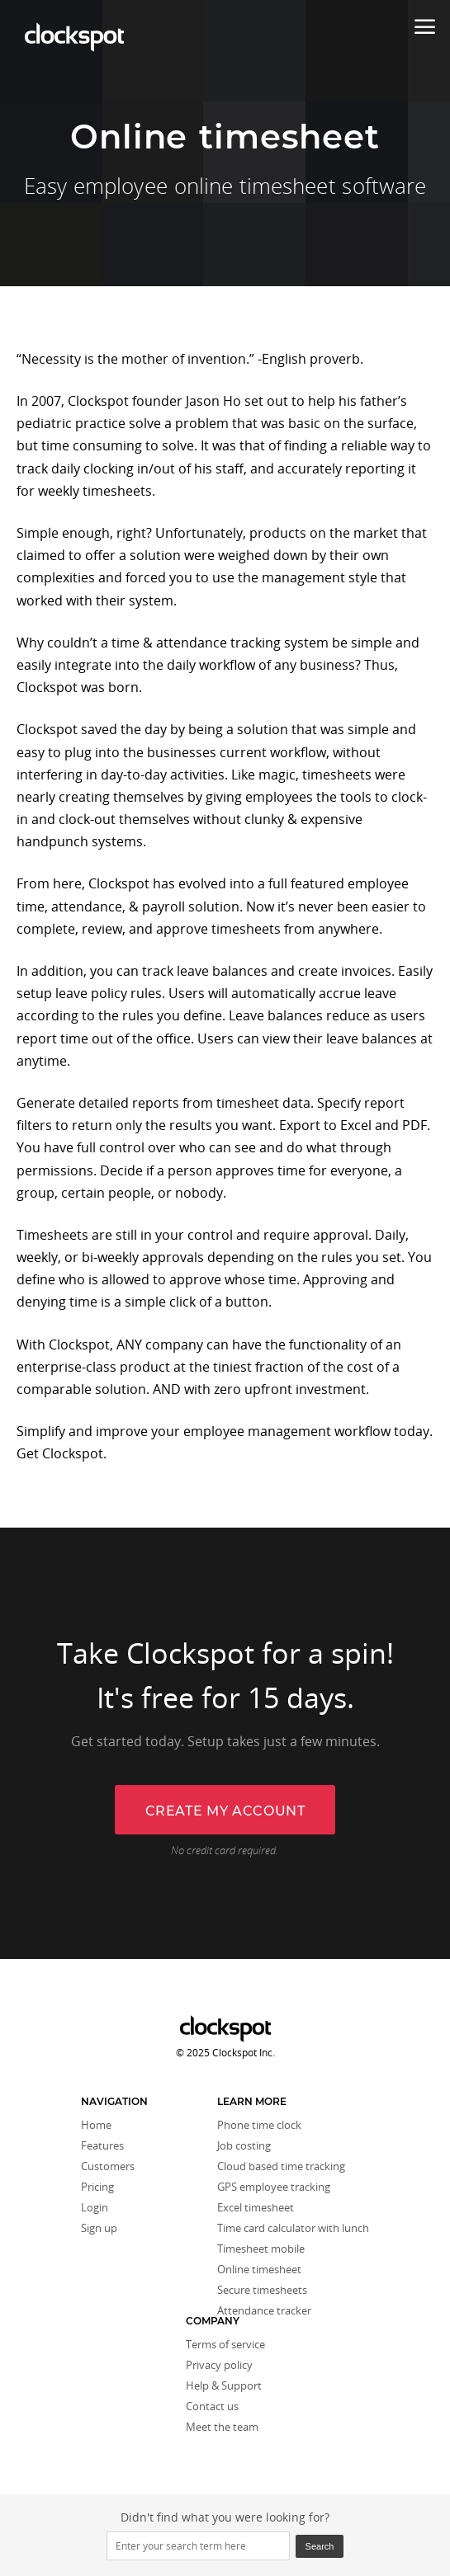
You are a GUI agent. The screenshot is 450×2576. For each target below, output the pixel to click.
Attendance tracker (264, 2310)
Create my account (225, 1811)
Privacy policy (219, 2364)
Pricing (97, 2186)
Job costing (244, 2145)
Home (96, 2124)
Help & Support (224, 2385)
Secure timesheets (262, 2289)
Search (320, 2546)
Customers (108, 2166)
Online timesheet (259, 2269)
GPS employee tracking (273, 2186)
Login (94, 2207)
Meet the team (222, 2426)
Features (102, 2145)
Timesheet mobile (261, 2248)
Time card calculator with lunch (293, 2227)
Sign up (99, 2227)
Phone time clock (259, 2124)
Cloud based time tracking (281, 2166)
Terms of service (225, 2344)
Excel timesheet (255, 2207)
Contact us (212, 2406)
